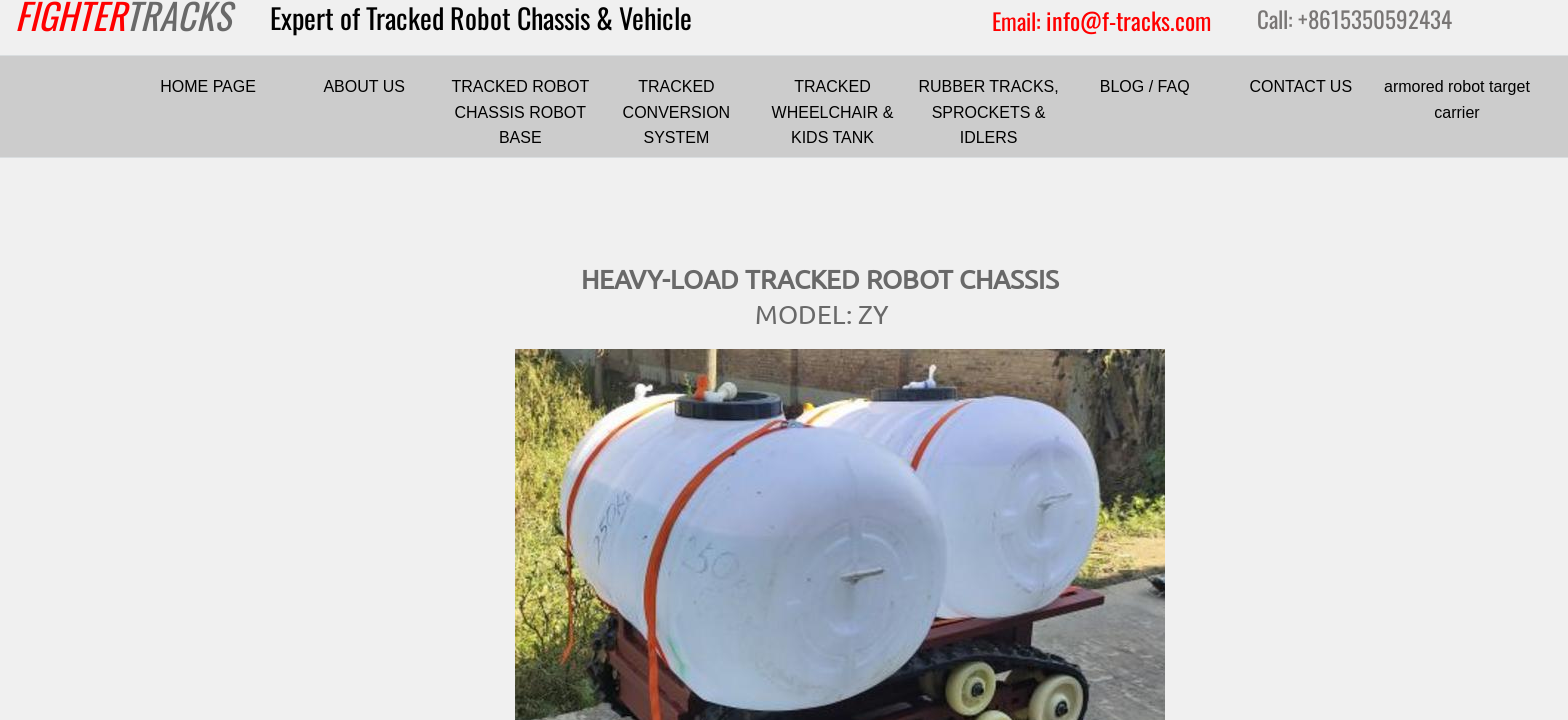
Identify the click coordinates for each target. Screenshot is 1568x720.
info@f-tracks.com (1128, 20)
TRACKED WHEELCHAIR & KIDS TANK (833, 112)
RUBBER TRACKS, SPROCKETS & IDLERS (989, 112)
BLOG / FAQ (1145, 86)
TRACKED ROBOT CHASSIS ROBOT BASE (520, 112)
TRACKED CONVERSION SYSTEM (677, 112)
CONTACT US (1301, 86)
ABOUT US (364, 86)
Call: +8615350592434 (1354, 19)
